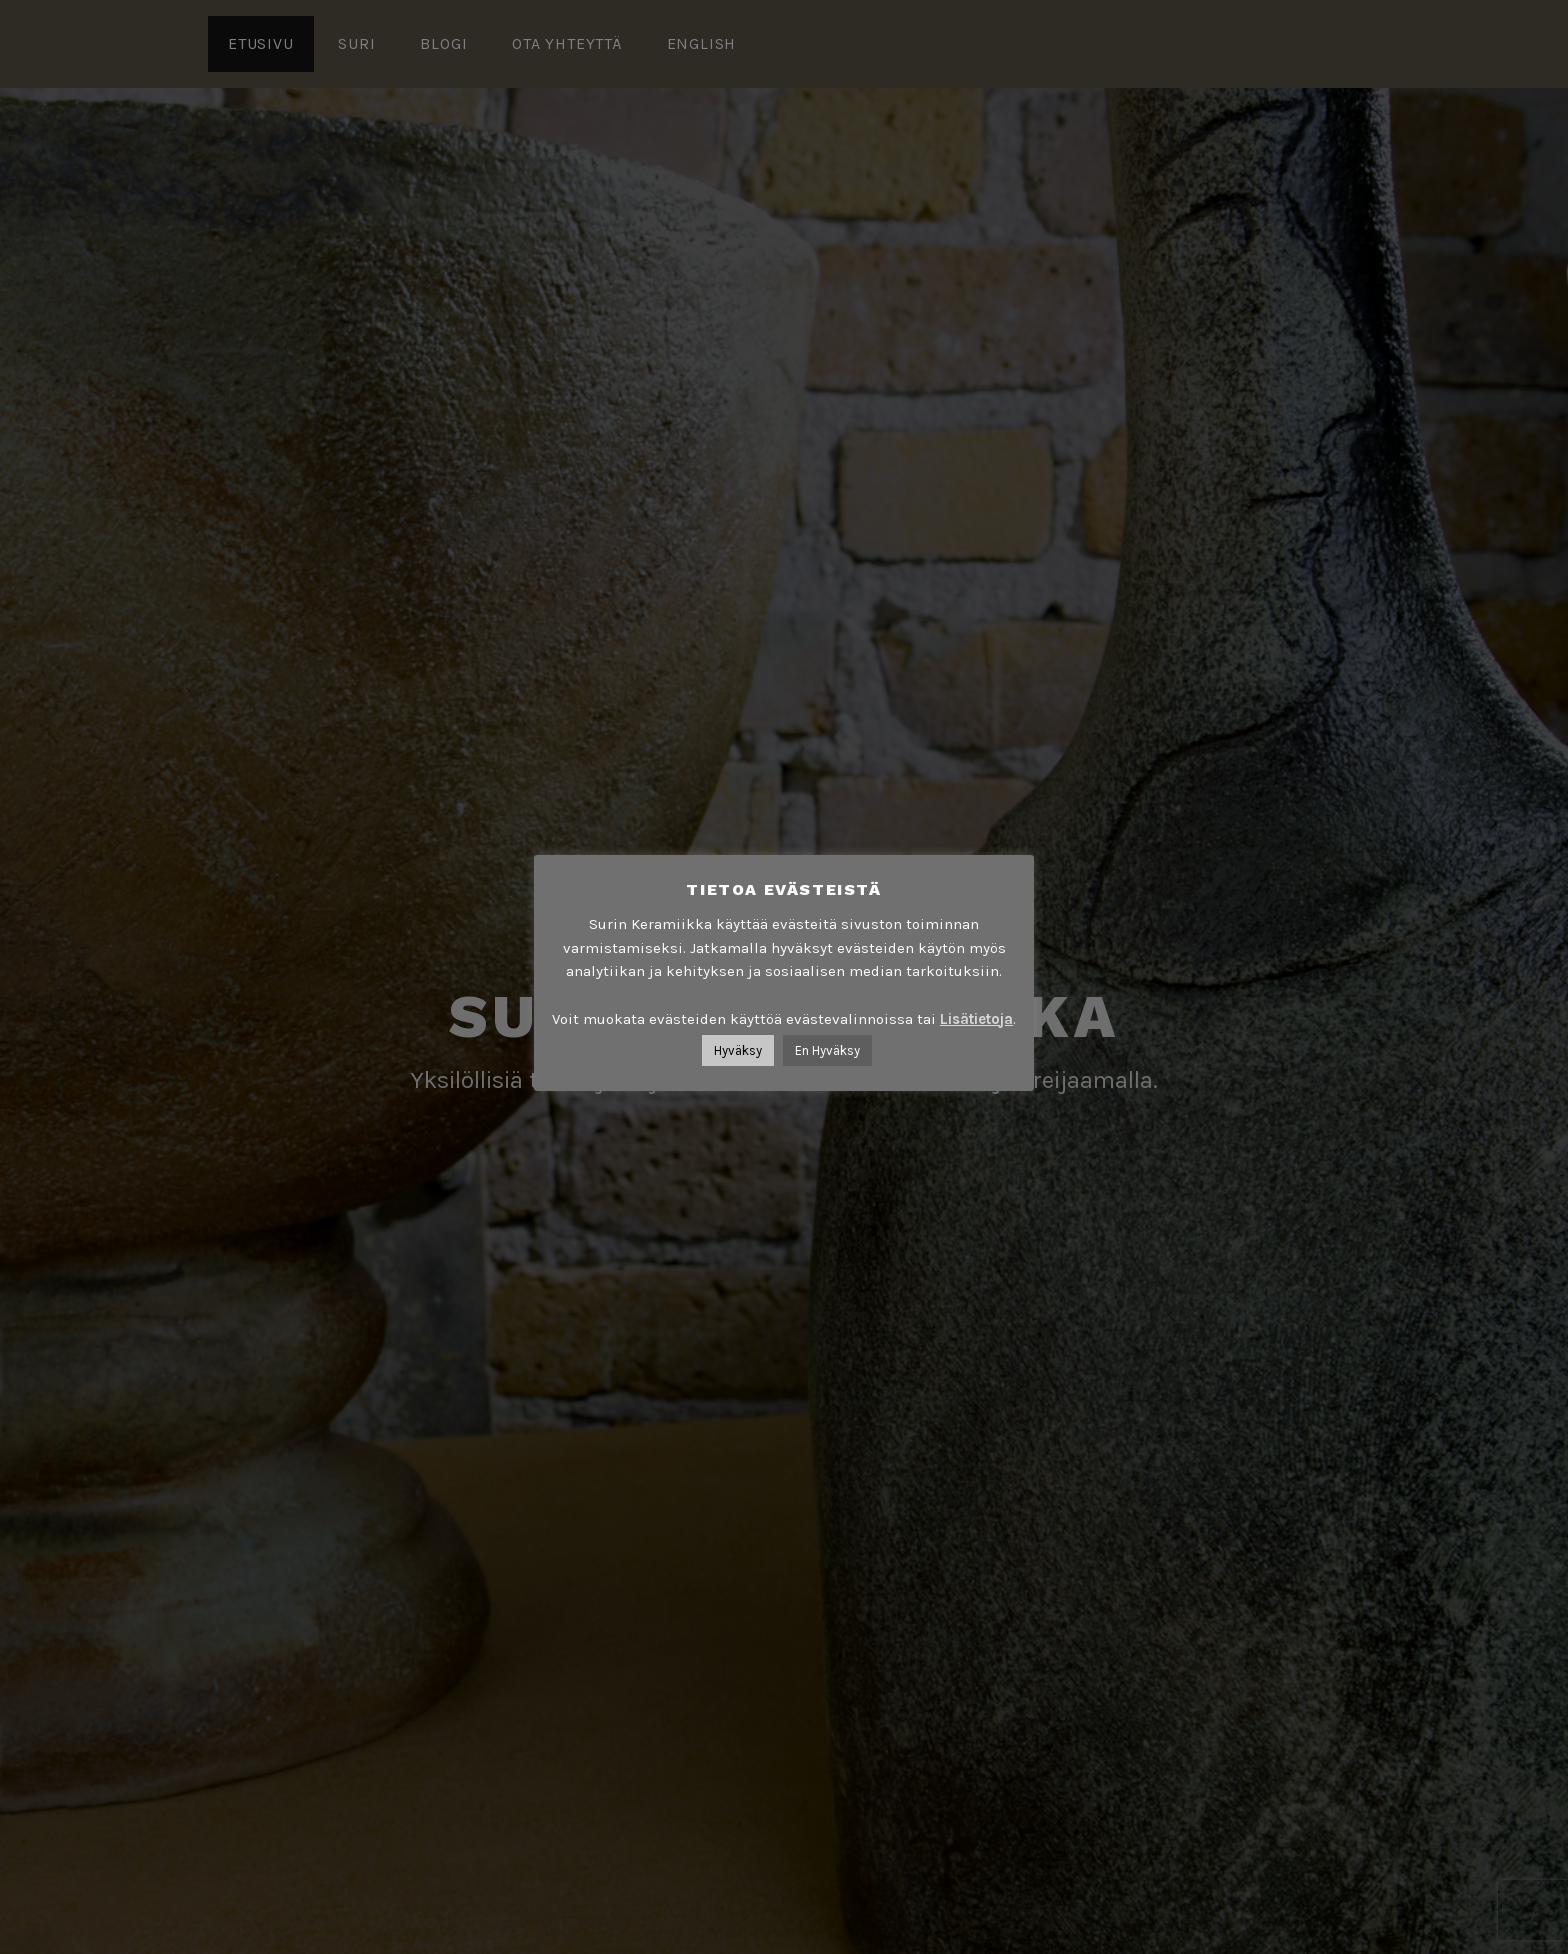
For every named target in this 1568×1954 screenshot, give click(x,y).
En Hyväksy (827, 1050)
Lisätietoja (976, 1019)
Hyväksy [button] (738, 1050)
